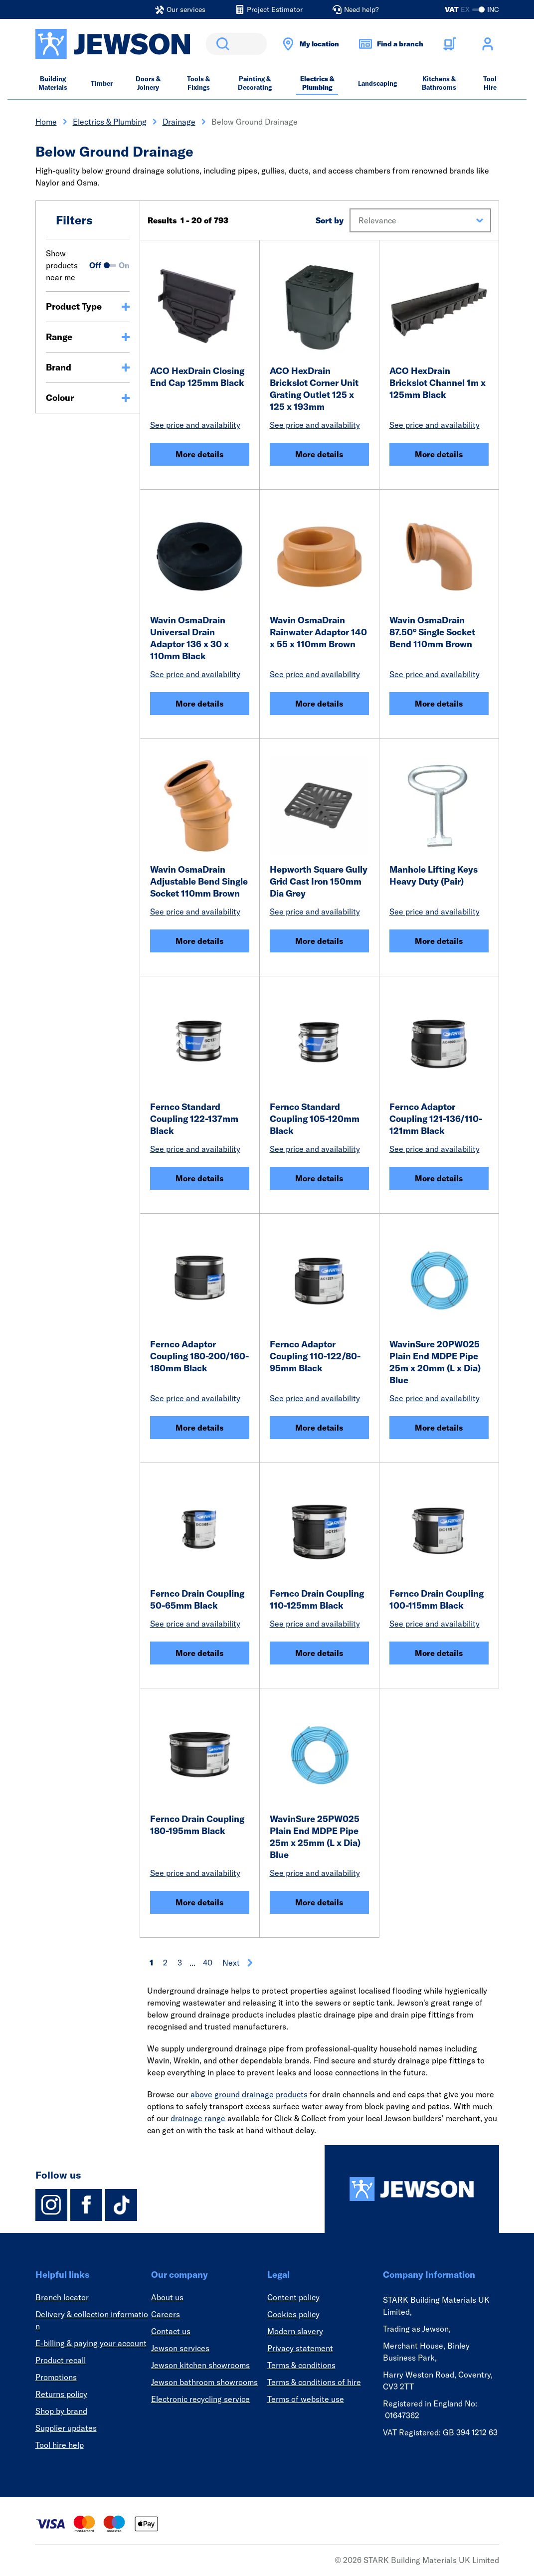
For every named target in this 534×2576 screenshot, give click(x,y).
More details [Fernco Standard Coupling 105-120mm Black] (319, 1178)
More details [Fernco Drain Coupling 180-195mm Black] (199, 1902)
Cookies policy (293, 2314)
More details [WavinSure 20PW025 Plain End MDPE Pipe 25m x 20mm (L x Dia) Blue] (439, 1428)
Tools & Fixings (198, 83)
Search (221, 44)
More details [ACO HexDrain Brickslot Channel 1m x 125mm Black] (439, 454)
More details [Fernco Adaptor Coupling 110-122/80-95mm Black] (319, 1428)
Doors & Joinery (148, 83)
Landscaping (377, 83)
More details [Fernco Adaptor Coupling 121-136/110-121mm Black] (439, 1178)
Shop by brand (61, 2411)
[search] (236, 44)
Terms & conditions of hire (314, 2382)
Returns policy (61, 2394)
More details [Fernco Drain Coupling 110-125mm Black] (319, 1653)
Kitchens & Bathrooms (439, 83)
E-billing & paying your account (91, 2343)
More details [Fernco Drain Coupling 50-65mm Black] (199, 1653)
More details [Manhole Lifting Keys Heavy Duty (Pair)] (439, 941)
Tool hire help (59, 2445)
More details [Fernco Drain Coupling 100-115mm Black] (439, 1653)
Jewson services (180, 2348)
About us (167, 2297)
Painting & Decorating (255, 83)
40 (207, 1963)
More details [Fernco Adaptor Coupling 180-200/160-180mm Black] (199, 1428)
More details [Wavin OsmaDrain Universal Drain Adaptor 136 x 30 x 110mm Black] (199, 704)
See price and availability (195, 425)
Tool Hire (490, 83)
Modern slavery (295, 2331)
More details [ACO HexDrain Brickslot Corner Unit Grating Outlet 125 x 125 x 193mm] (319, 454)
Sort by (330, 220)
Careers (165, 2314)
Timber (102, 83)
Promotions (56, 2377)
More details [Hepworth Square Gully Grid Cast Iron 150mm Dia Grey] (319, 941)
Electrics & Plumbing (317, 83)
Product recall (60, 2360)
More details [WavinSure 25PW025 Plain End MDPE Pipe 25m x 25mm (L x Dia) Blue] (319, 1902)
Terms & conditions (301, 2365)
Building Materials (52, 83)
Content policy (293, 2297)
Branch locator (62, 2297)
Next (238, 1963)
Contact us (170, 2331)
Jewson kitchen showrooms (200, 2365)
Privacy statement (300, 2348)
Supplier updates (66, 2428)
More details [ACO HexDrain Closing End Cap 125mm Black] (199, 454)
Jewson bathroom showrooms (204, 2382)
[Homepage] (412, 2189)
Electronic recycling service (200, 2399)
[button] (420, 220)
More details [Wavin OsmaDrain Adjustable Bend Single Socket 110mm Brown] (199, 941)
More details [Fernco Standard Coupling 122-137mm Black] (199, 1178)
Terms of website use (305, 2399)
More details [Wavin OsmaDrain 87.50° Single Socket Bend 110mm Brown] (439, 704)
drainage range (198, 2118)
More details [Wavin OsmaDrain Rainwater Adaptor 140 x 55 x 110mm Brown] (319, 704)
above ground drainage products (249, 2094)
